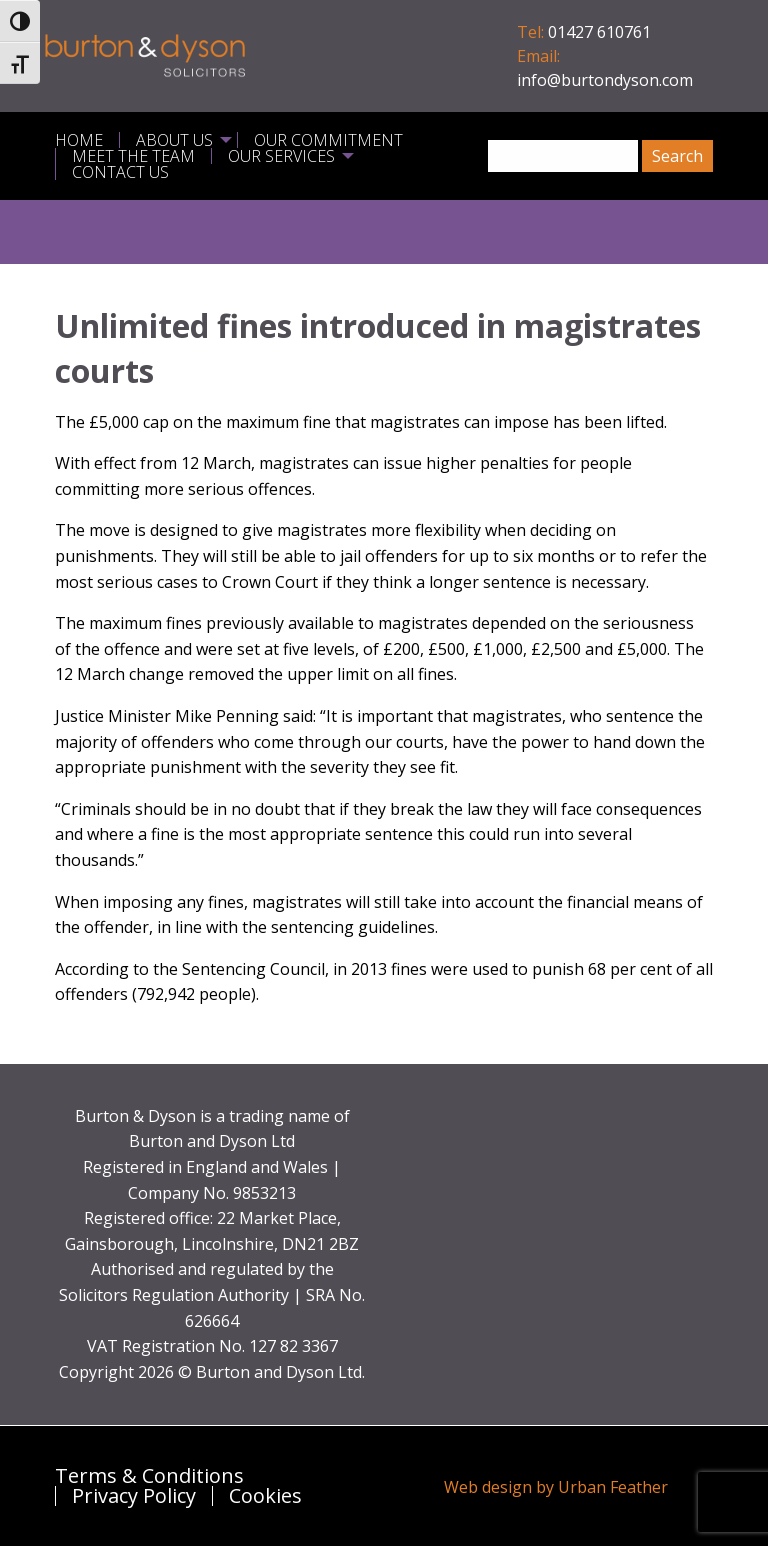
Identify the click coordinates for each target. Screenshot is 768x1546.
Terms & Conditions (149, 1476)
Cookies (265, 1496)
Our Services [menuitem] (281, 156)
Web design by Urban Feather (556, 1487)
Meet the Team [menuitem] (133, 156)
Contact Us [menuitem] (120, 172)
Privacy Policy (134, 1496)
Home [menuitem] (79, 140)
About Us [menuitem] (174, 140)
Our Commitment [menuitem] (328, 140)
